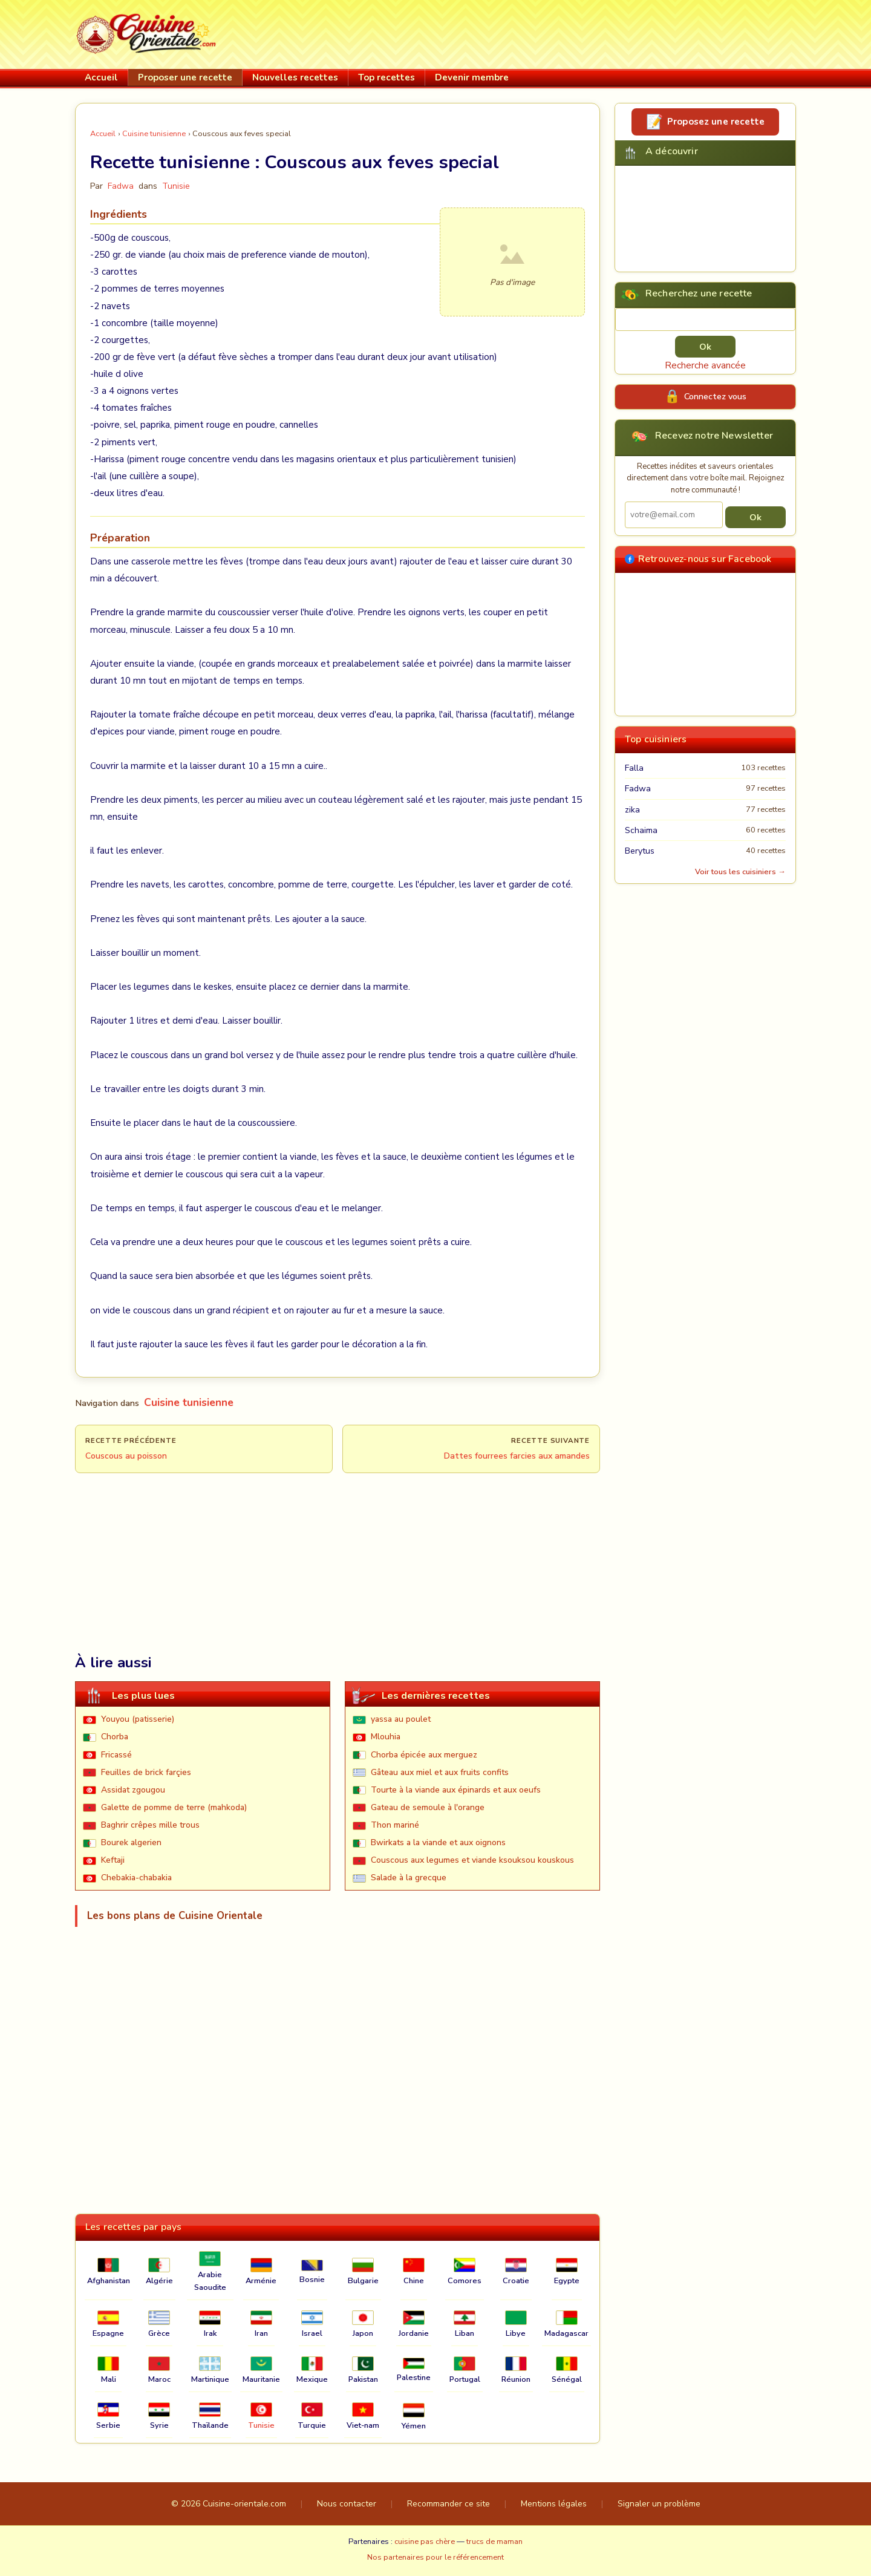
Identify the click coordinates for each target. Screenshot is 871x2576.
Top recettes (386, 77)
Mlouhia (385, 1736)
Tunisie (176, 186)
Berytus (639, 851)
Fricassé (116, 1754)
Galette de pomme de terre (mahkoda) (174, 1807)
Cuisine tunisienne (154, 133)
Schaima (641, 830)
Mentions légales (554, 2503)
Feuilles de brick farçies (146, 1772)
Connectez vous (715, 396)
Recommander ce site (448, 2503)
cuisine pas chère (424, 2541)
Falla (634, 768)
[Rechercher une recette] (705, 319)
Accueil (101, 77)
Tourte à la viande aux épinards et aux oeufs (456, 1790)
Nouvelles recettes (295, 77)
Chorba (114, 1736)
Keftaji (113, 1860)
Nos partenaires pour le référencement (435, 2557)
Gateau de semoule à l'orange (427, 1807)
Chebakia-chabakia (136, 1877)
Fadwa (638, 788)
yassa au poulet (401, 1719)
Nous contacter (346, 2503)
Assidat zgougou (133, 1790)
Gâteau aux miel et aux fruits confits (440, 1772)
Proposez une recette (716, 122)
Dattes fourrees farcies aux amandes (517, 1456)
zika (632, 810)
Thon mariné (395, 1825)
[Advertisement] (576, 32)
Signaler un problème (659, 2503)
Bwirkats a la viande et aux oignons (438, 1842)
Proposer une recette (185, 77)
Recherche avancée (705, 365)
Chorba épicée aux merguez (424, 1754)
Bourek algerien (131, 1842)
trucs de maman (494, 2541)
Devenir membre (472, 77)
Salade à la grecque (408, 1877)
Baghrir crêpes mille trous (150, 1825)
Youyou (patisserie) (137, 1719)
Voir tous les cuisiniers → (740, 871)
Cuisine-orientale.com (244, 2503)
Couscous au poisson (126, 1456)
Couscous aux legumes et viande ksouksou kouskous (472, 1860)
